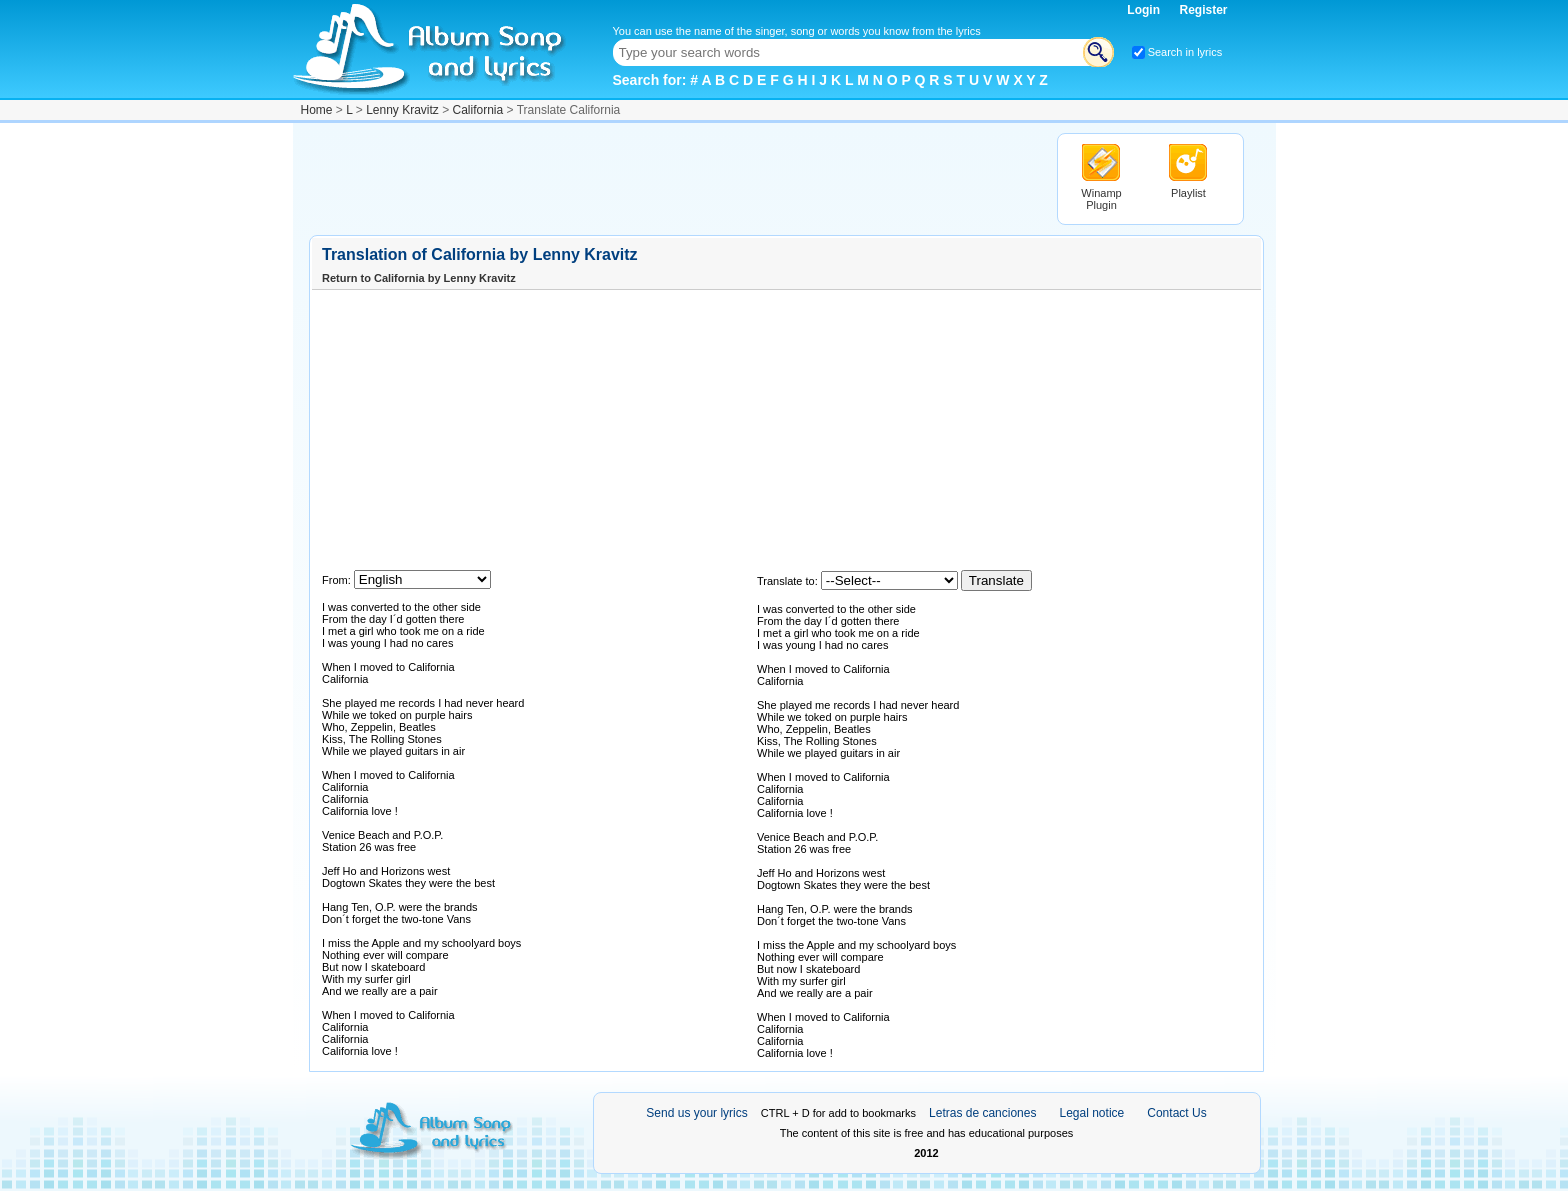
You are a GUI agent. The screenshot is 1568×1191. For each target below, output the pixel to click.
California (478, 110)
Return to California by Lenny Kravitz (419, 278)
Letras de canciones (982, 1113)
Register (1203, 10)
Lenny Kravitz (402, 110)
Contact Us (1176, 1113)
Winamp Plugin (1101, 199)
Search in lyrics (1185, 52)
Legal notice (1092, 1113)
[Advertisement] (673, 178)
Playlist (1188, 193)
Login (1145, 10)
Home (317, 110)
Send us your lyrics (696, 1113)
